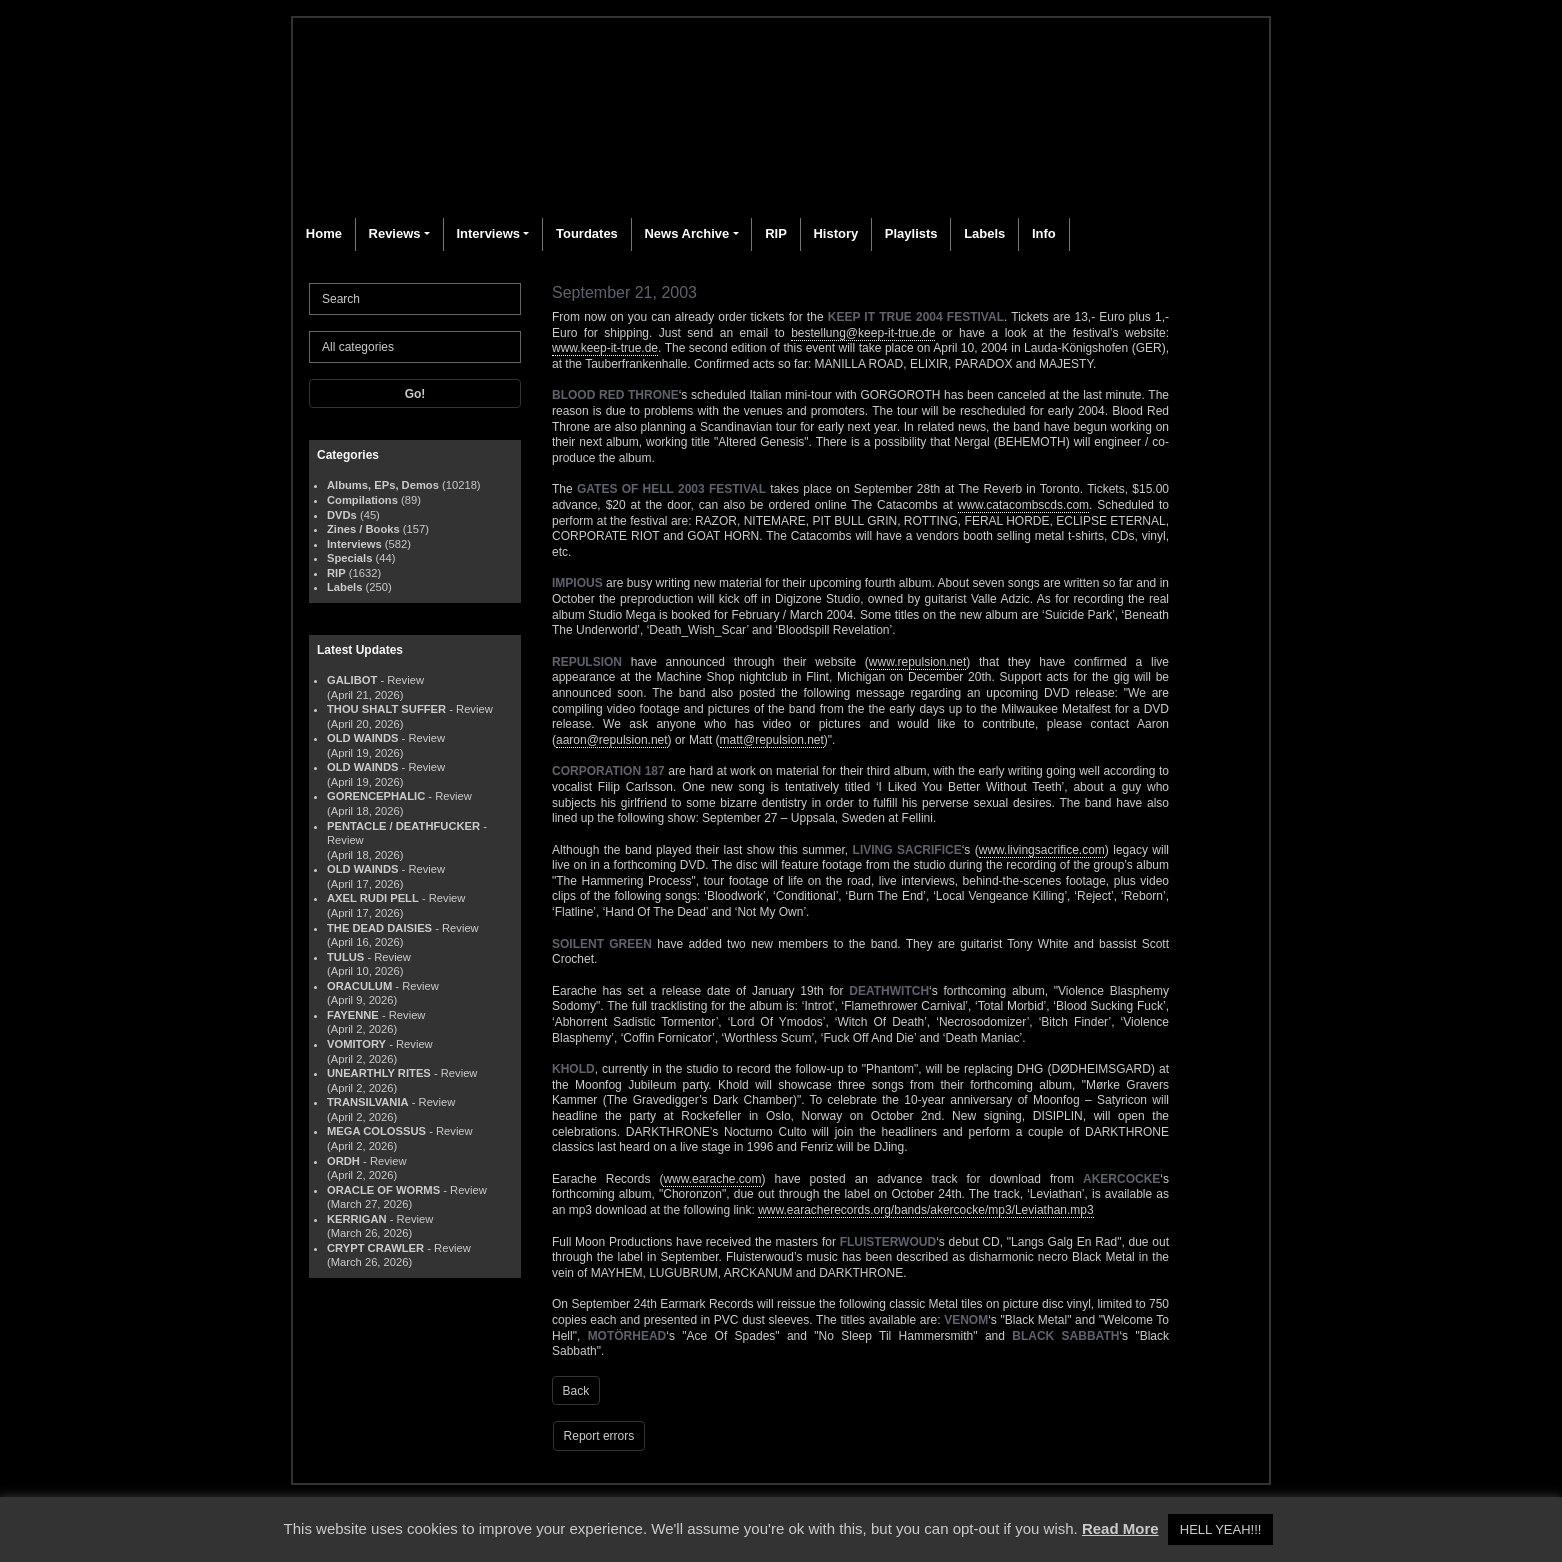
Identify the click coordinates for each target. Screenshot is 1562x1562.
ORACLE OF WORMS (383, 1190)
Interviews (488, 233)
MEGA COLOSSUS (376, 1131)
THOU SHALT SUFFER (386, 709)
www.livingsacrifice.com (1042, 850)
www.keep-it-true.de (605, 348)
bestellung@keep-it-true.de (863, 333)
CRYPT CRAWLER (375, 1248)
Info (1044, 233)
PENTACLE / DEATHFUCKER (403, 826)
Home (324, 233)
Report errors (599, 1436)
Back (576, 1391)
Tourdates (587, 233)
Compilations (362, 500)
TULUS (345, 957)
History (835, 233)
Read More (1120, 1528)
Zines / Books (363, 529)
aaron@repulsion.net (612, 740)
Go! (415, 394)
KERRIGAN (357, 1219)
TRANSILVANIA (368, 1102)
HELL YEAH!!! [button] (1221, 1529)
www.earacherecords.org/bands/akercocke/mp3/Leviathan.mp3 (926, 1210)
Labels (984, 233)
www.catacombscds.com (1023, 505)
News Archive (686, 233)
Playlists (911, 233)
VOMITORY (356, 1044)
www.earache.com (712, 1179)
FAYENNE (353, 1015)
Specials (349, 558)
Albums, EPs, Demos (383, 485)
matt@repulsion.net (772, 740)
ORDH (343, 1161)
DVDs (342, 515)
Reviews (395, 233)
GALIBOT (352, 680)
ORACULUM (359, 986)
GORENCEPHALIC (376, 796)
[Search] (415, 299)
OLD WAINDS (362, 738)
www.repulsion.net (917, 662)
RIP (776, 233)
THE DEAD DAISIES (379, 928)
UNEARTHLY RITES (379, 1073)
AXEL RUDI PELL (373, 898)
